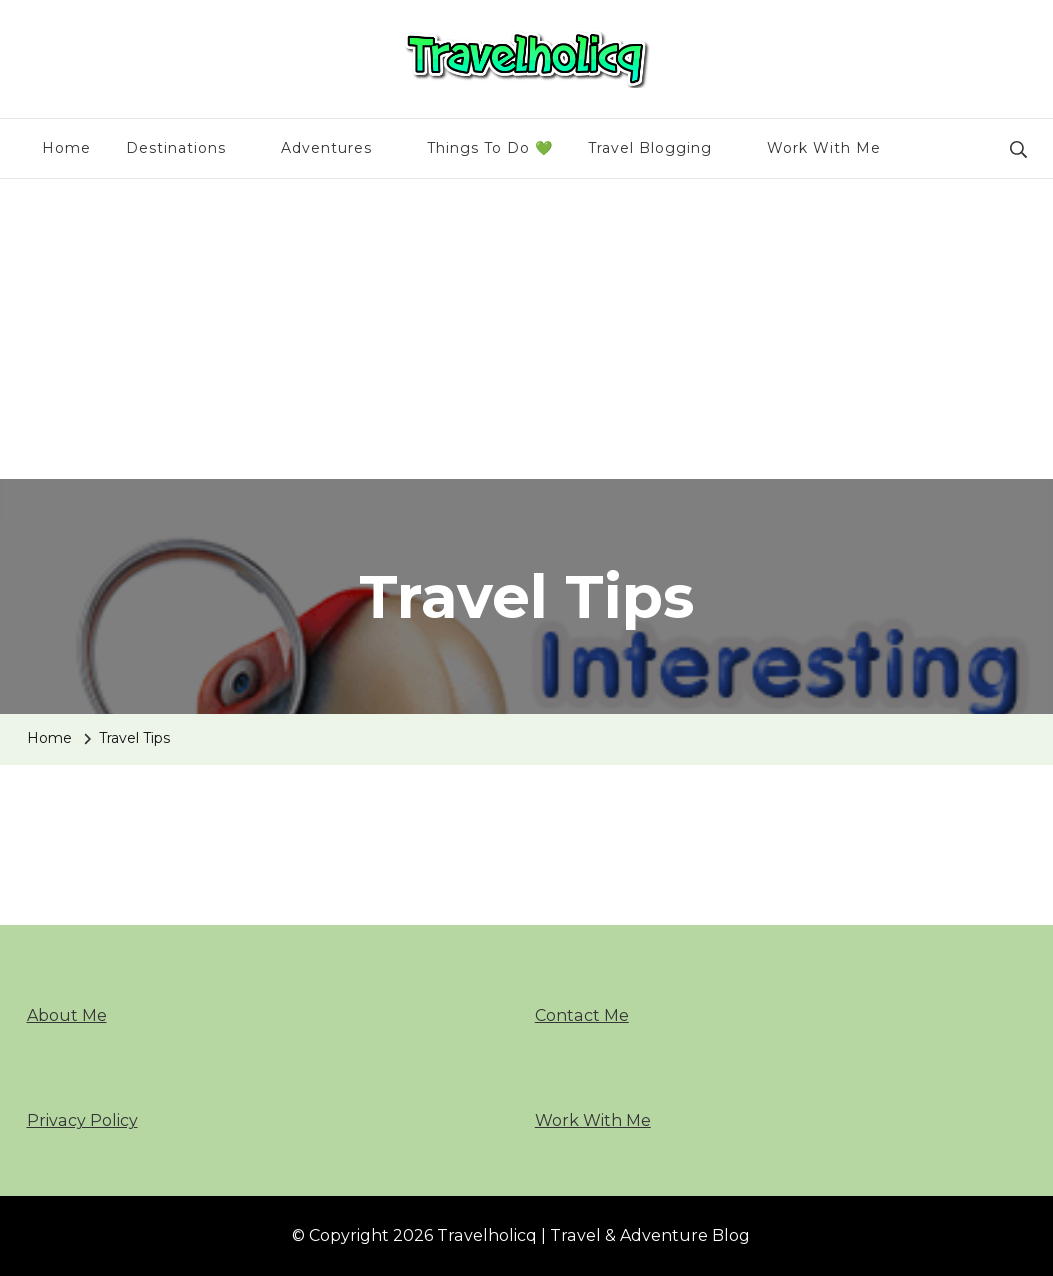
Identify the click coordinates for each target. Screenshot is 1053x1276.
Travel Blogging (650, 148)
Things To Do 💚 (490, 148)
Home (66, 148)
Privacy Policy (82, 1120)
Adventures (326, 148)
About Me (67, 1015)
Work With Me (824, 148)
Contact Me (582, 1015)
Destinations (176, 148)
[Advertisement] (526, 329)
